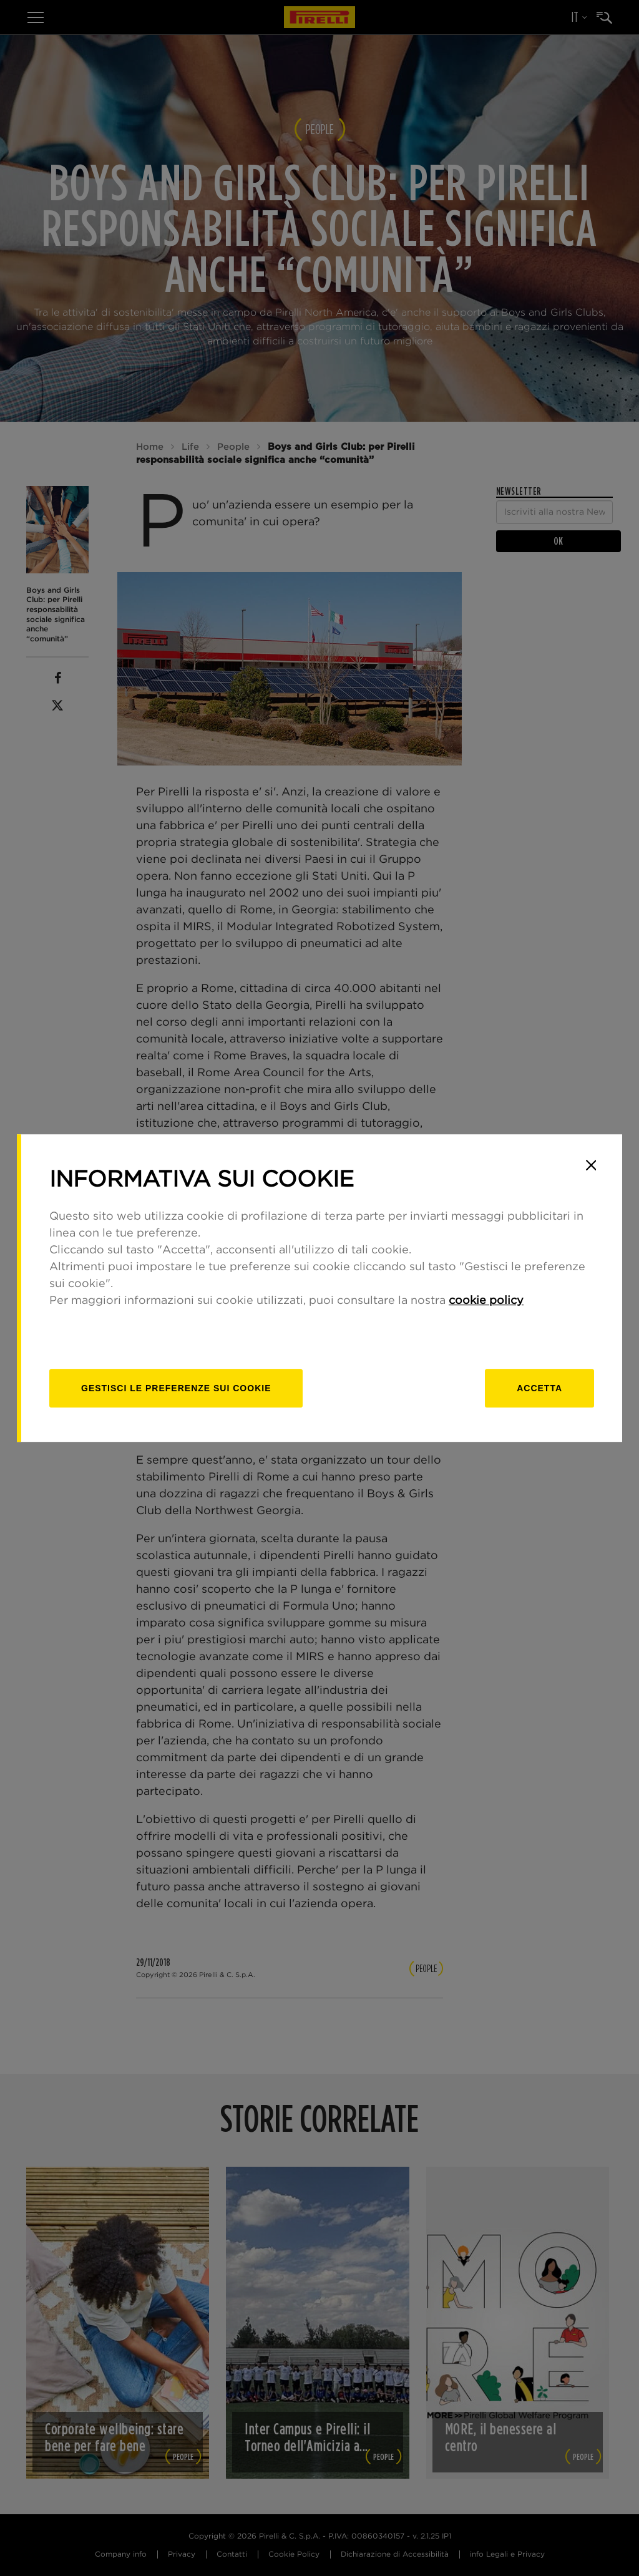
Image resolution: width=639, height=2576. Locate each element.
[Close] (590, 1165)
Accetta (539, 1388)
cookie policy (486, 1301)
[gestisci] (176, 1388)
